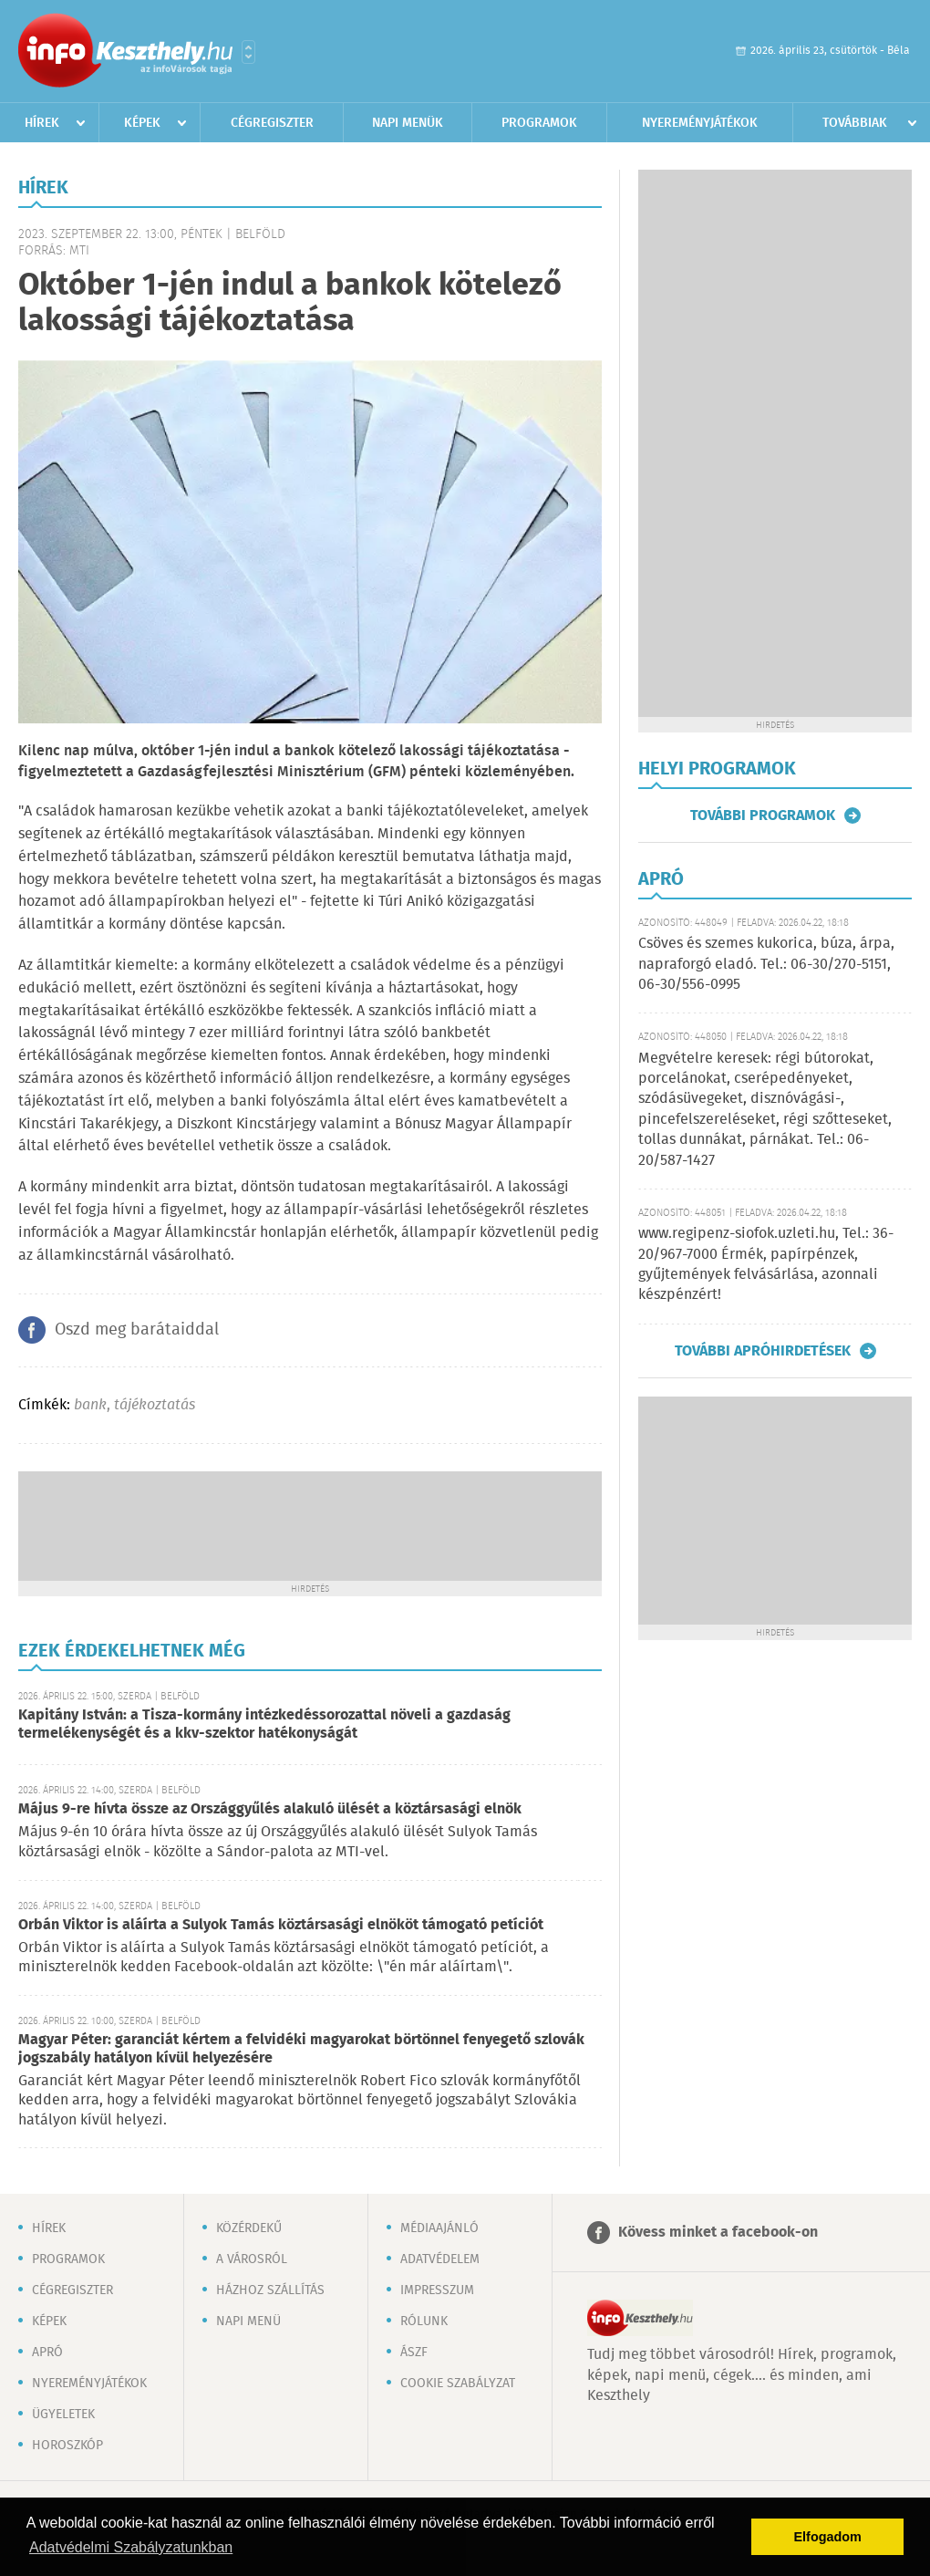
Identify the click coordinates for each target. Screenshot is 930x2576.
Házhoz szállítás (270, 2290)
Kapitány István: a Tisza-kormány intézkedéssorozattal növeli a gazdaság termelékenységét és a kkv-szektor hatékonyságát (264, 1724)
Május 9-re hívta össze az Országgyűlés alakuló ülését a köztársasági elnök (270, 1809)
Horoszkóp (67, 2446)
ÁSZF (414, 2352)
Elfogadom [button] (828, 2536)
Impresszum (437, 2290)
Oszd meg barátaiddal (137, 1330)
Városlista (248, 52)
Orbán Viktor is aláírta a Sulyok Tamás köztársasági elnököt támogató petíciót (280, 1925)
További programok (762, 815)
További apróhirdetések (763, 1351)
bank (90, 1405)
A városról (251, 2259)
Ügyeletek (63, 2415)
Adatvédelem (440, 2259)
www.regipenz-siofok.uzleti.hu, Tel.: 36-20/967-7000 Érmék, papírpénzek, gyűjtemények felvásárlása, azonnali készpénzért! (766, 1264)
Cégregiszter (272, 123)
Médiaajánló (439, 2228)
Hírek (42, 123)
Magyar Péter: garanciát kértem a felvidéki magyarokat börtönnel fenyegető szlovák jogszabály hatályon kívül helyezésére (301, 2049)
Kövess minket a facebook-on (718, 2232)
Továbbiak (854, 123)
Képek (142, 123)
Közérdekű (249, 2228)
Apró (47, 2352)
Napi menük (407, 123)
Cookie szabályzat (457, 2383)
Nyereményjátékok (700, 123)
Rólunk (424, 2321)
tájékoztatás (154, 1405)
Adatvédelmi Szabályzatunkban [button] (130, 2547)
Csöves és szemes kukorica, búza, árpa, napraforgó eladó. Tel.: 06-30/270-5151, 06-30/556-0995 (766, 964)
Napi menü (248, 2321)
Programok (539, 123)
